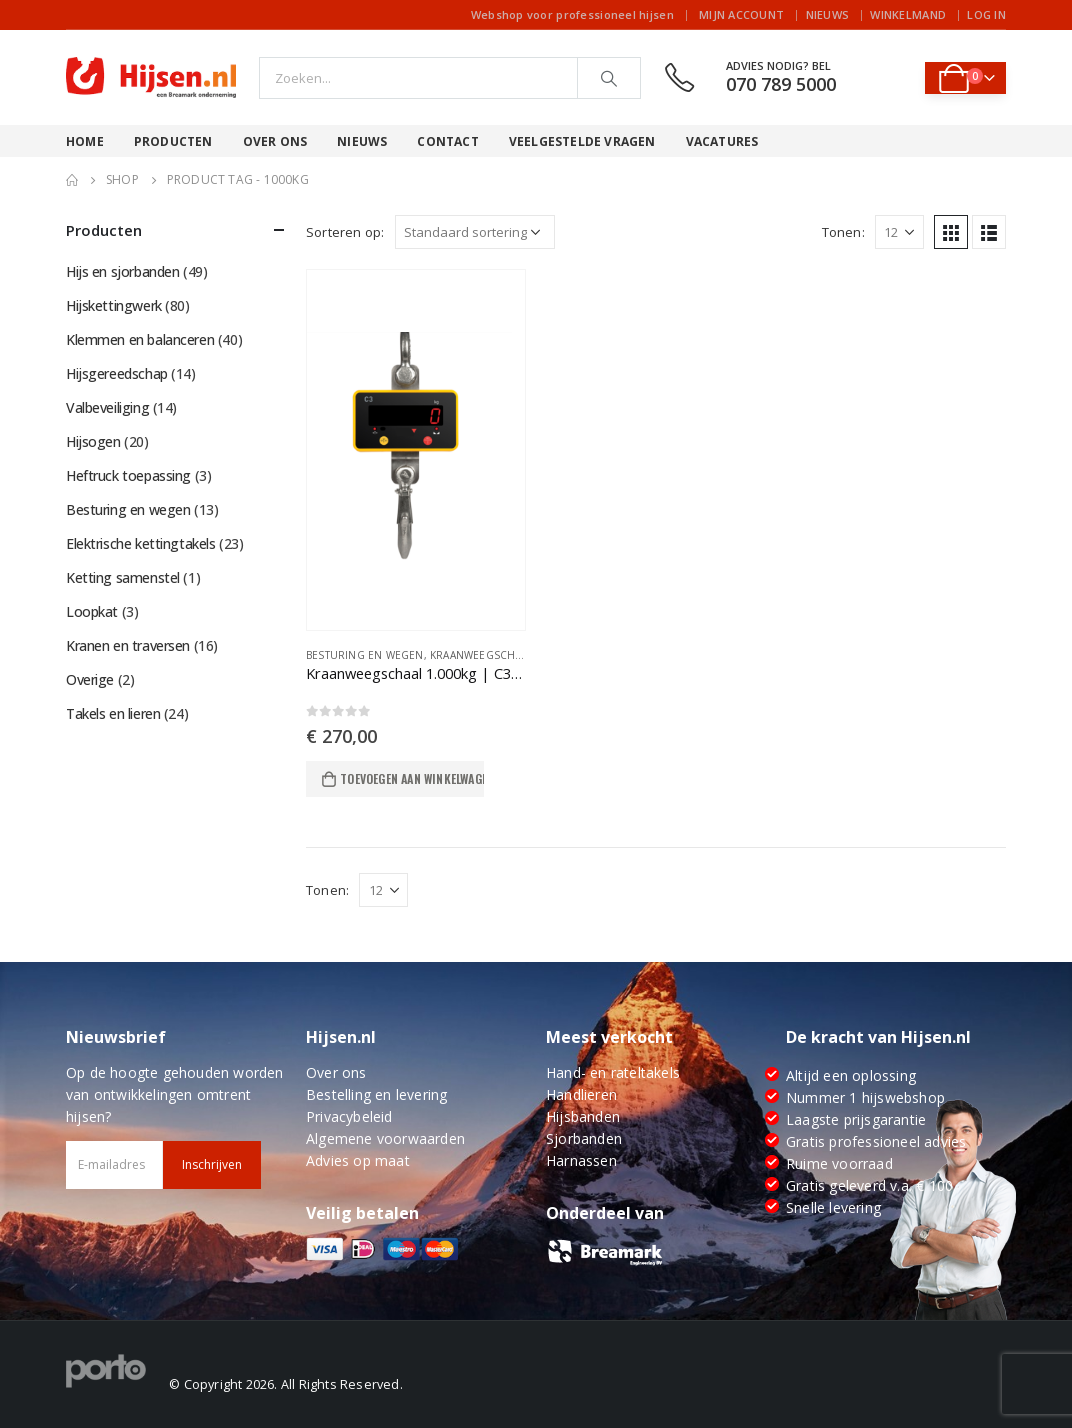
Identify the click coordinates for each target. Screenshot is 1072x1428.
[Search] (609, 78)
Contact (447, 141)
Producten (173, 141)
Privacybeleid (349, 1116)
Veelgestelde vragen (582, 141)
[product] (416, 450)
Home (85, 141)
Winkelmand (908, 14)
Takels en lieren (113, 713)
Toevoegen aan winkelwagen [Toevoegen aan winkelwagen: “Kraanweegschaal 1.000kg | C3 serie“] (412, 778)
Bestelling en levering (376, 1094)
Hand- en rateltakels (613, 1072)
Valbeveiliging (107, 407)
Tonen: (843, 232)
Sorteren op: (345, 232)
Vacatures (722, 141)
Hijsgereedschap (117, 373)
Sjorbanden (584, 1138)
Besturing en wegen (365, 655)
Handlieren (581, 1094)
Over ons (275, 141)
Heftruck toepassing (128, 475)
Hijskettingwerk (114, 305)
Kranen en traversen (128, 645)
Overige (90, 679)
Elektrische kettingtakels (141, 543)
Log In (986, 14)
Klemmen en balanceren (140, 339)
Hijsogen (93, 441)
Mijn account (741, 14)
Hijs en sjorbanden (122, 271)
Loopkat (92, 611)
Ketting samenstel (123, 577)
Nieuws (828, 14)
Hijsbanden (583, 1116)
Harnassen (581, 1160)
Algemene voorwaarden (385, 1138)
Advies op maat (358, 1160)
